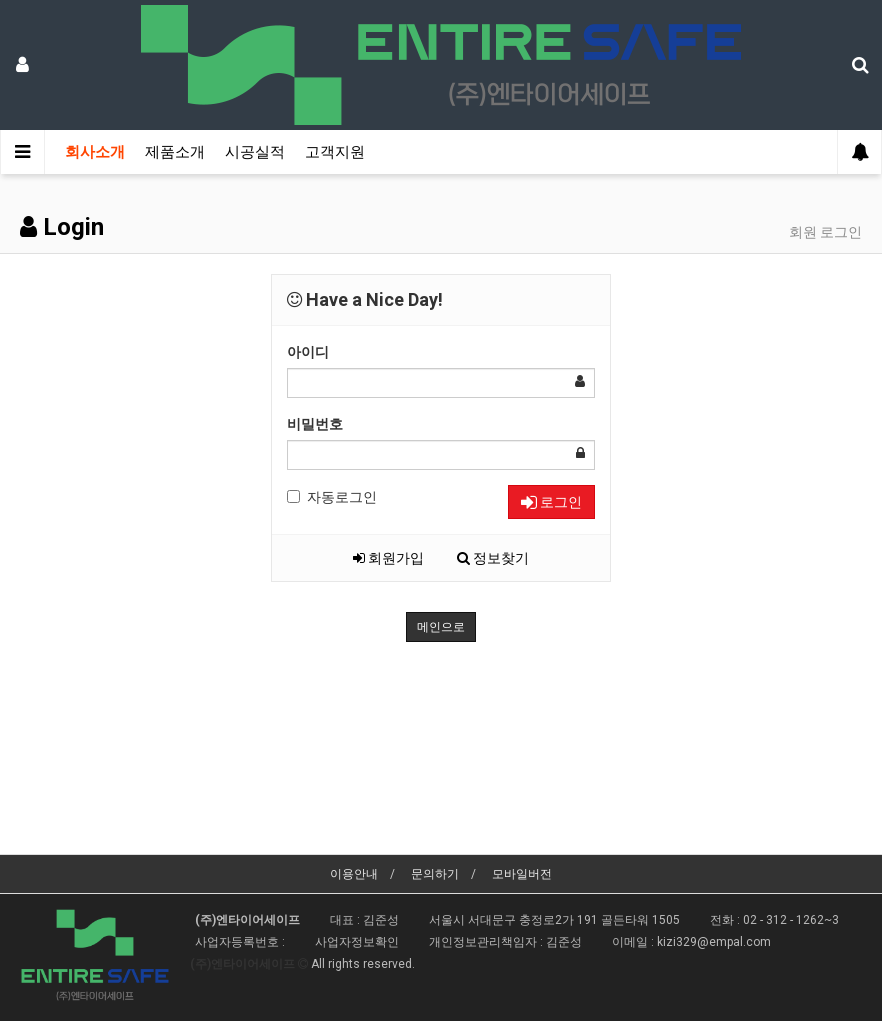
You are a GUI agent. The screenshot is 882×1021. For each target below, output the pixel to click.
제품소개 (175, 152)
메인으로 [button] (441, 627)
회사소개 (95, 152)
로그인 (551, 502)
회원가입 (388, 558)
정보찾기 (493, 558)
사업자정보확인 (357, 942)
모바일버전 (522, 874)
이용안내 (354, 874)
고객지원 (335, 152)
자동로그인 (332, 497)
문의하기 (435, 874)
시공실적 (255, 152)
